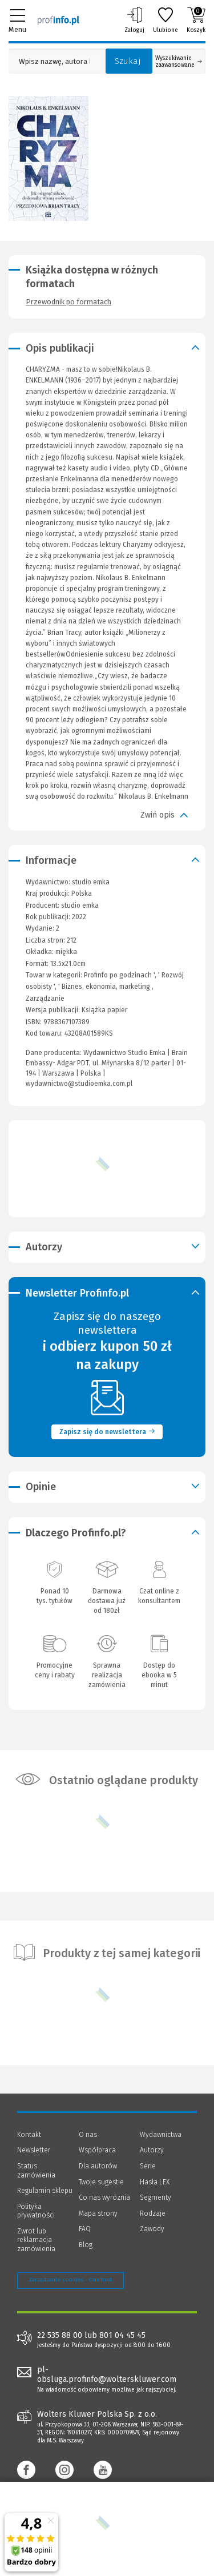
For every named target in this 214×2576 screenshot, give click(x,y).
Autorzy (152, 2150)
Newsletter (33, 2150)
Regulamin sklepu (44, 2191)
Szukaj (128, 61)
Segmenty (155, 2197)
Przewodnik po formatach (68, 301)
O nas (88, 2135)
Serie (148, 2166)
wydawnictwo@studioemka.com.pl (79, 1084)
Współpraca (97, 2150)
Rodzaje (152, 2213)
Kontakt (29, 2135)
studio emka (80, 905)
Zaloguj (134, 20)
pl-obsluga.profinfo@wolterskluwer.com (106, 2374)
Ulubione (165, 20)
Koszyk (196, 20)
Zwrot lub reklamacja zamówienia (36, 2240)
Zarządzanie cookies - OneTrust (70, 2279)
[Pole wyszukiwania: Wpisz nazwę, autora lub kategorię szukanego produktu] (54, 61)
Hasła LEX (154, 2182)
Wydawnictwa (160, 2135)
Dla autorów (98, 2166)
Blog (85, 2245)
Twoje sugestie (101, 2182)
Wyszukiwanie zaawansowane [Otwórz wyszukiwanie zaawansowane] (178, 62)
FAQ (85, 2229)
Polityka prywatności (36, 2211)
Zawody (152, 2229)
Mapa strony (98, 2213)
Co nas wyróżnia (104, 2197)
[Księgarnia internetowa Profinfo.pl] (58, 20)
